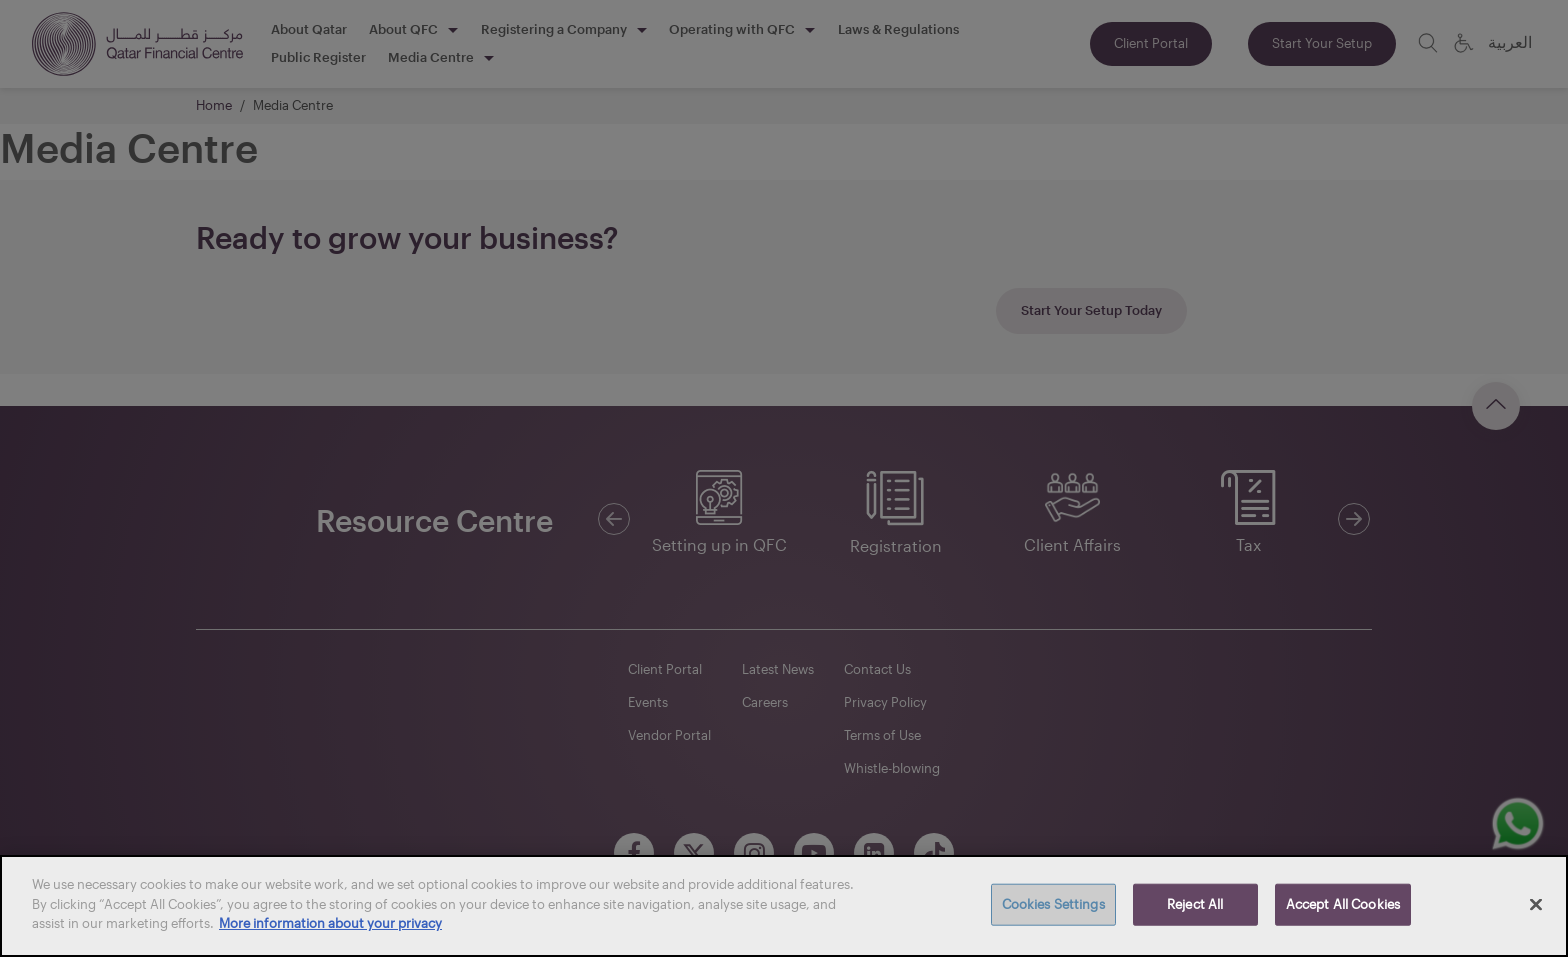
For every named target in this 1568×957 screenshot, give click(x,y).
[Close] (1536, 905)
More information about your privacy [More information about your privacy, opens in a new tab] (330, 923)
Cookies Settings (1053, 904)
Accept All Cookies (1343, 904)
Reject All (1195, 904)
